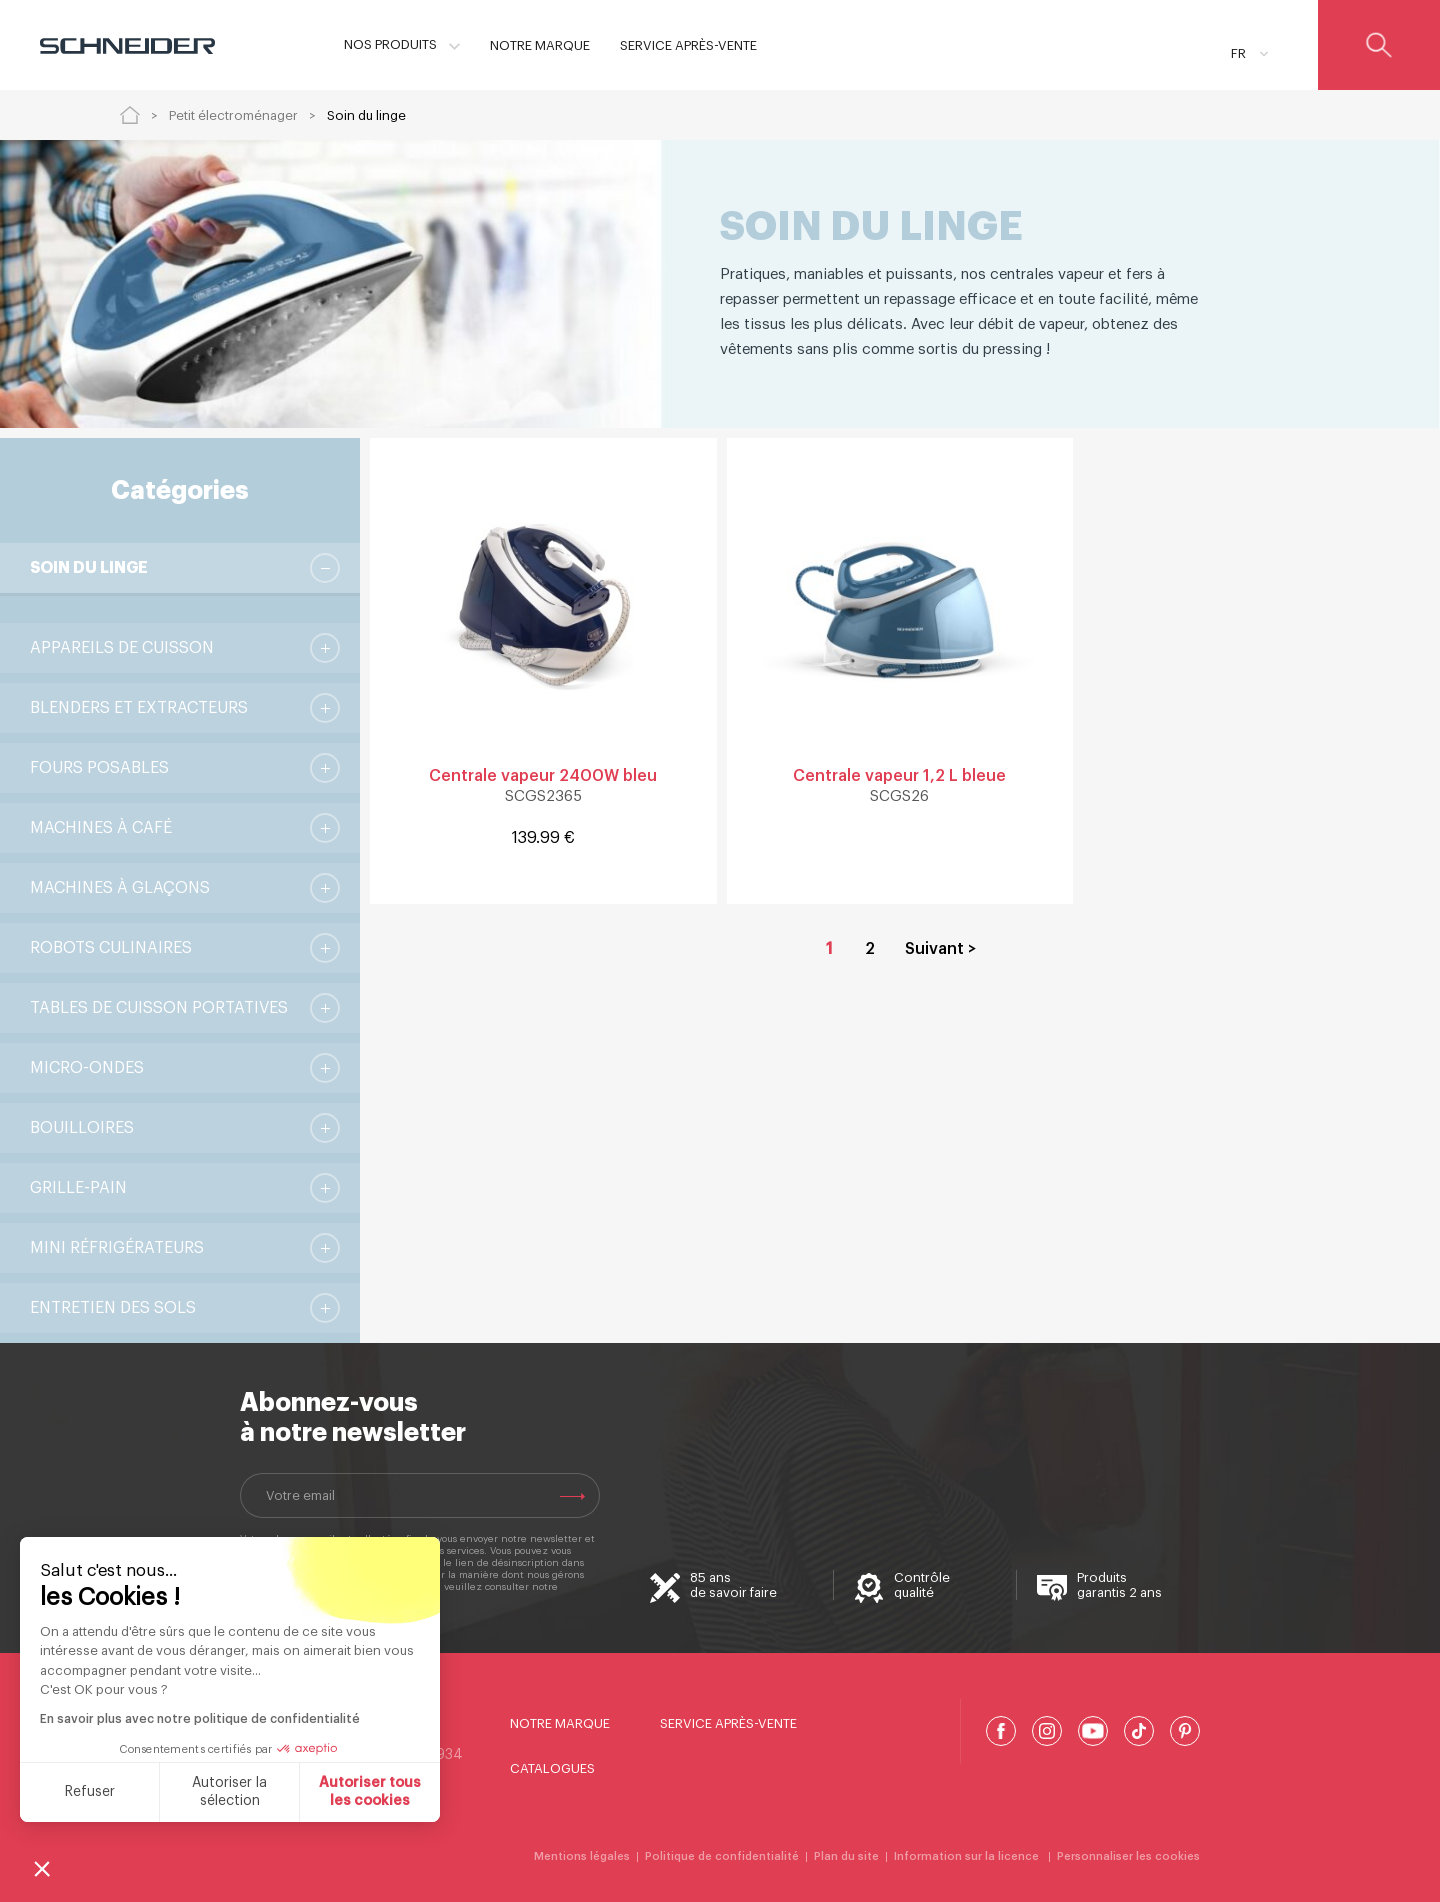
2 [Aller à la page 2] (870, 949)
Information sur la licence (968, 1856)
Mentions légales (582, 1856)
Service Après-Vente (728, 1723)
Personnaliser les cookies (1128, 1856)
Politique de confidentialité (305, 1599)
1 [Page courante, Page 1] (829, 949)
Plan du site (846, 1856)
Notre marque (560, 1723)
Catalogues (552, 1768)
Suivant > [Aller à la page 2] (940, 949)
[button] (42, 1868)
